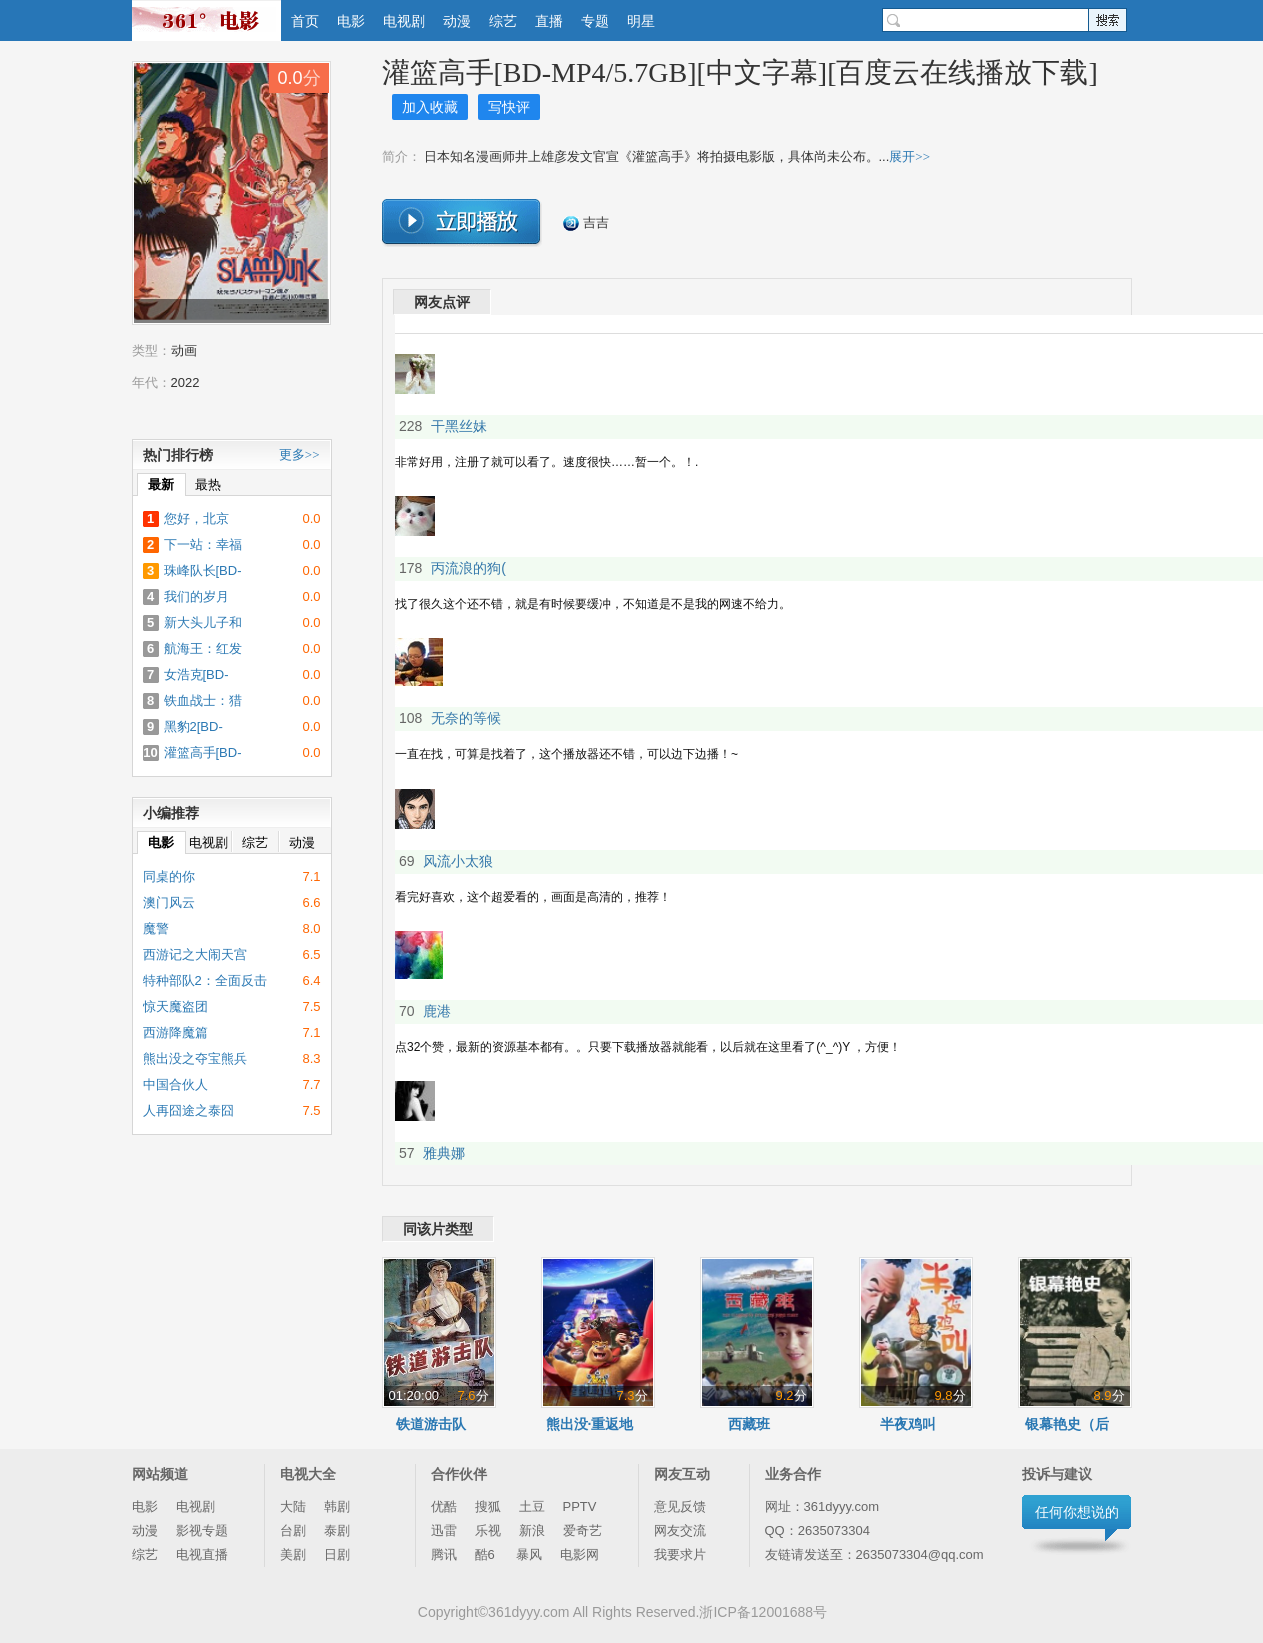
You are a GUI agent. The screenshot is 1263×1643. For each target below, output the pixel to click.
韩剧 (337, 1506)
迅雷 (444, 1530)
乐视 (488, 1530)
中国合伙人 (175, 1084)
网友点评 (442, 302)
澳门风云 (169, 902)
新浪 (532, 1530)
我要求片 (680, 1554)
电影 (351, 21)
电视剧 (404, 21)
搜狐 (488, 1506)
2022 (185, 382)
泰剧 (337, 1530)
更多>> (299, 454)
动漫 (457, 21)
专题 (595, 21)
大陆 (293, 1506)
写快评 (509, 107)
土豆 (532, 1506)
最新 (161, 484)
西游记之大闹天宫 (195, 954)
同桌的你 (169, 876)
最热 (208, 484)
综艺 (503, 21)
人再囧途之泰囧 (188, 1110)
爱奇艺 (582, 1530)
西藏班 (749, 1424)
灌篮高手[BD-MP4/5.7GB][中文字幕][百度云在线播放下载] (740, 72)
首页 (305, 21)
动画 (184, 350)
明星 (641, 21)
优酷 (444, 1506)
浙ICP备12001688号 (763, 1612)
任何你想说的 (1077, 1512)
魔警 (156, 928)
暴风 (529, 1554)
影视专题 (202, 1530)
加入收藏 (430, 107)
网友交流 (680, 1530)
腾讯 (444, 1554)
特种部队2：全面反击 (205, 980)
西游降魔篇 (175, 1032)
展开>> (909, 156)
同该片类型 (438, 1229)
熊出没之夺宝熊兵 (195, 1058)
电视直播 (202, 1554)
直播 (549, 21)
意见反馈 (680, 1506)
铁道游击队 (431, 1424)
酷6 (487, 1554)
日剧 (337, 1554)
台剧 (293, 1530)
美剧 (293, 1554)
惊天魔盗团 (175, 1006)
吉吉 (586, 223)
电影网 (579, 1554)
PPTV (580, 1506)
